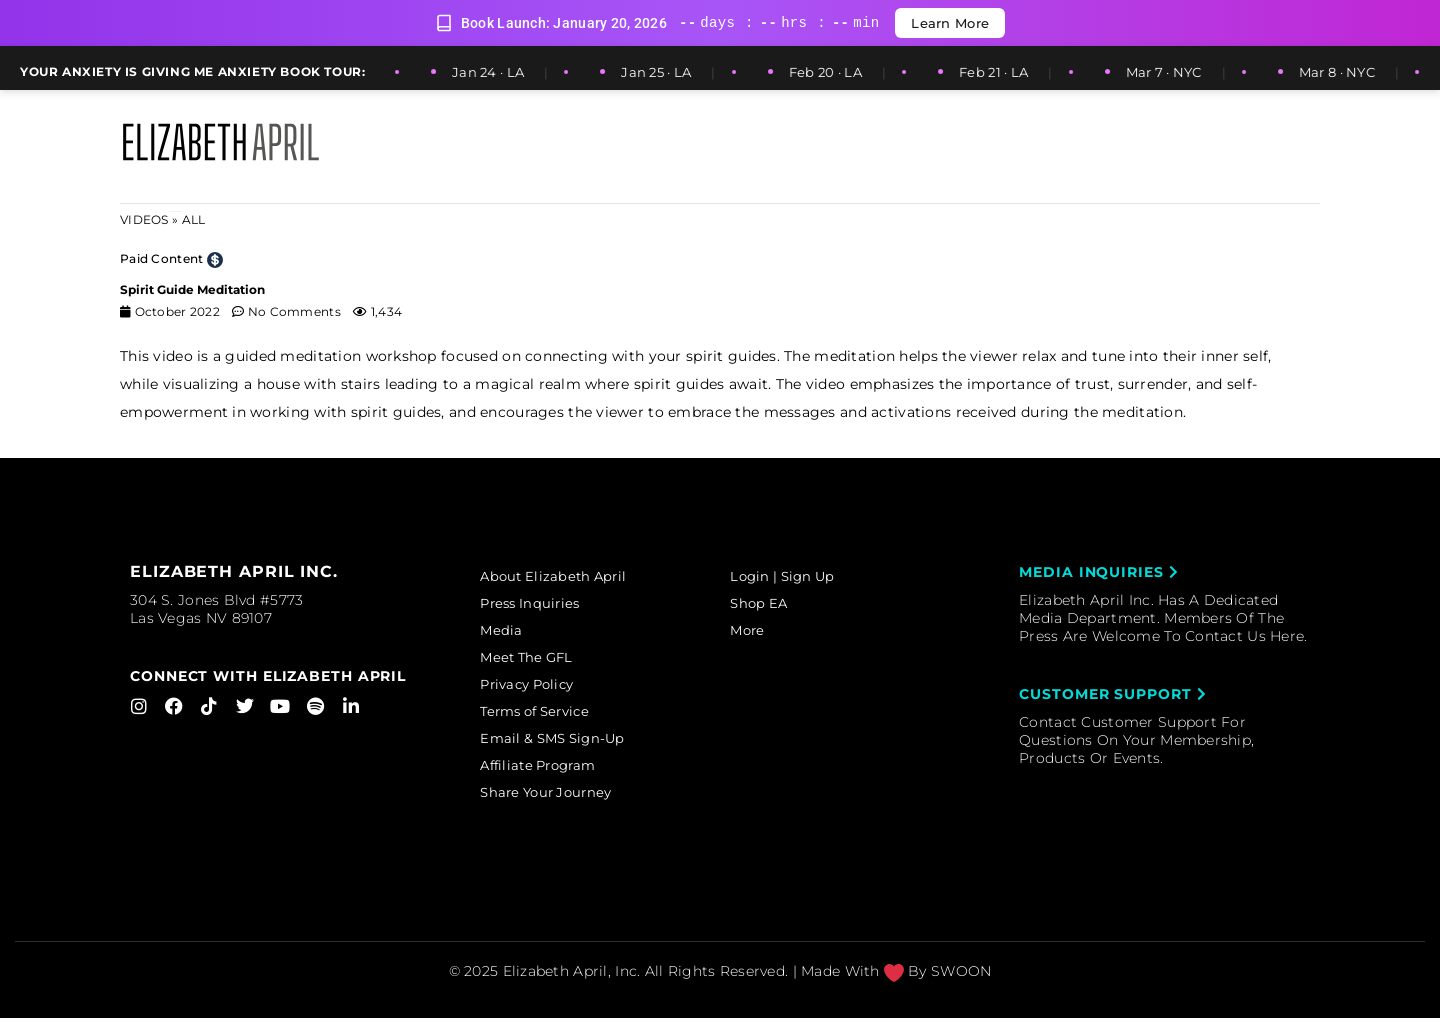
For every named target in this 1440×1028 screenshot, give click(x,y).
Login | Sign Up (795, 577)
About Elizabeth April (566, 577)
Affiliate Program (552, 774)
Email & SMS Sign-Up (566, 746)
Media (510, 633)
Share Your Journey (559, 803)
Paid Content (161, 258)
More (757, 633)
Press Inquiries (542, 605)
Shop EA (769, 605)
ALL (194, 219)
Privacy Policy (540, 690)
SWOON (961, 982)
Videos (144, 219)
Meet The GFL (538, 662)
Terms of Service (549, 718)
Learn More (950, 23)
